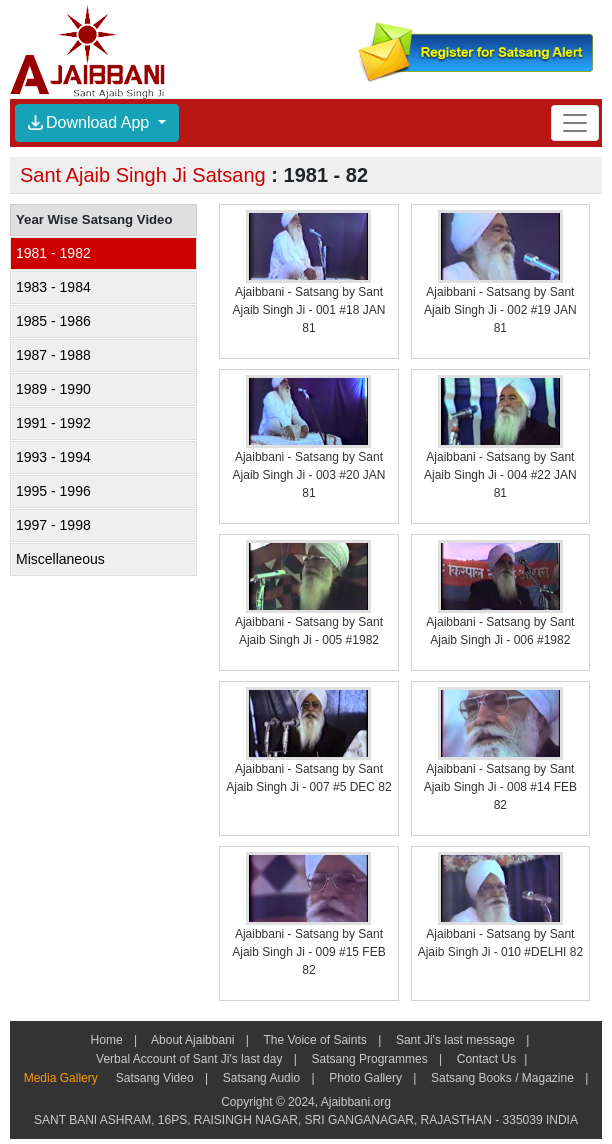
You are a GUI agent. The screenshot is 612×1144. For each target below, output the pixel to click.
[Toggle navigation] (575, 122)
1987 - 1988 (53, 355)
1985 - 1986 (53, 321)
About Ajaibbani (192, 1040)
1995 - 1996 (53, 491)
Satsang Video (154, 1078)
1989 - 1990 (53, 389)
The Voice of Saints (315, 1040)
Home (107, 1040)
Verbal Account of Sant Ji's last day (189, 1059)
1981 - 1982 (53, 253)
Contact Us (484, 1059)
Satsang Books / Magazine (502, 1078)
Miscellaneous (60, 559)
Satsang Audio (261, 1078)
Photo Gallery (365, 1078)
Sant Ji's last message (456, 1040)
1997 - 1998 (53, 525)
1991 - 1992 (53, 423)
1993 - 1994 (53, 457)
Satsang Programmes (369, 1059)
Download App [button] (91, 122)
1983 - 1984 (53, 287)
